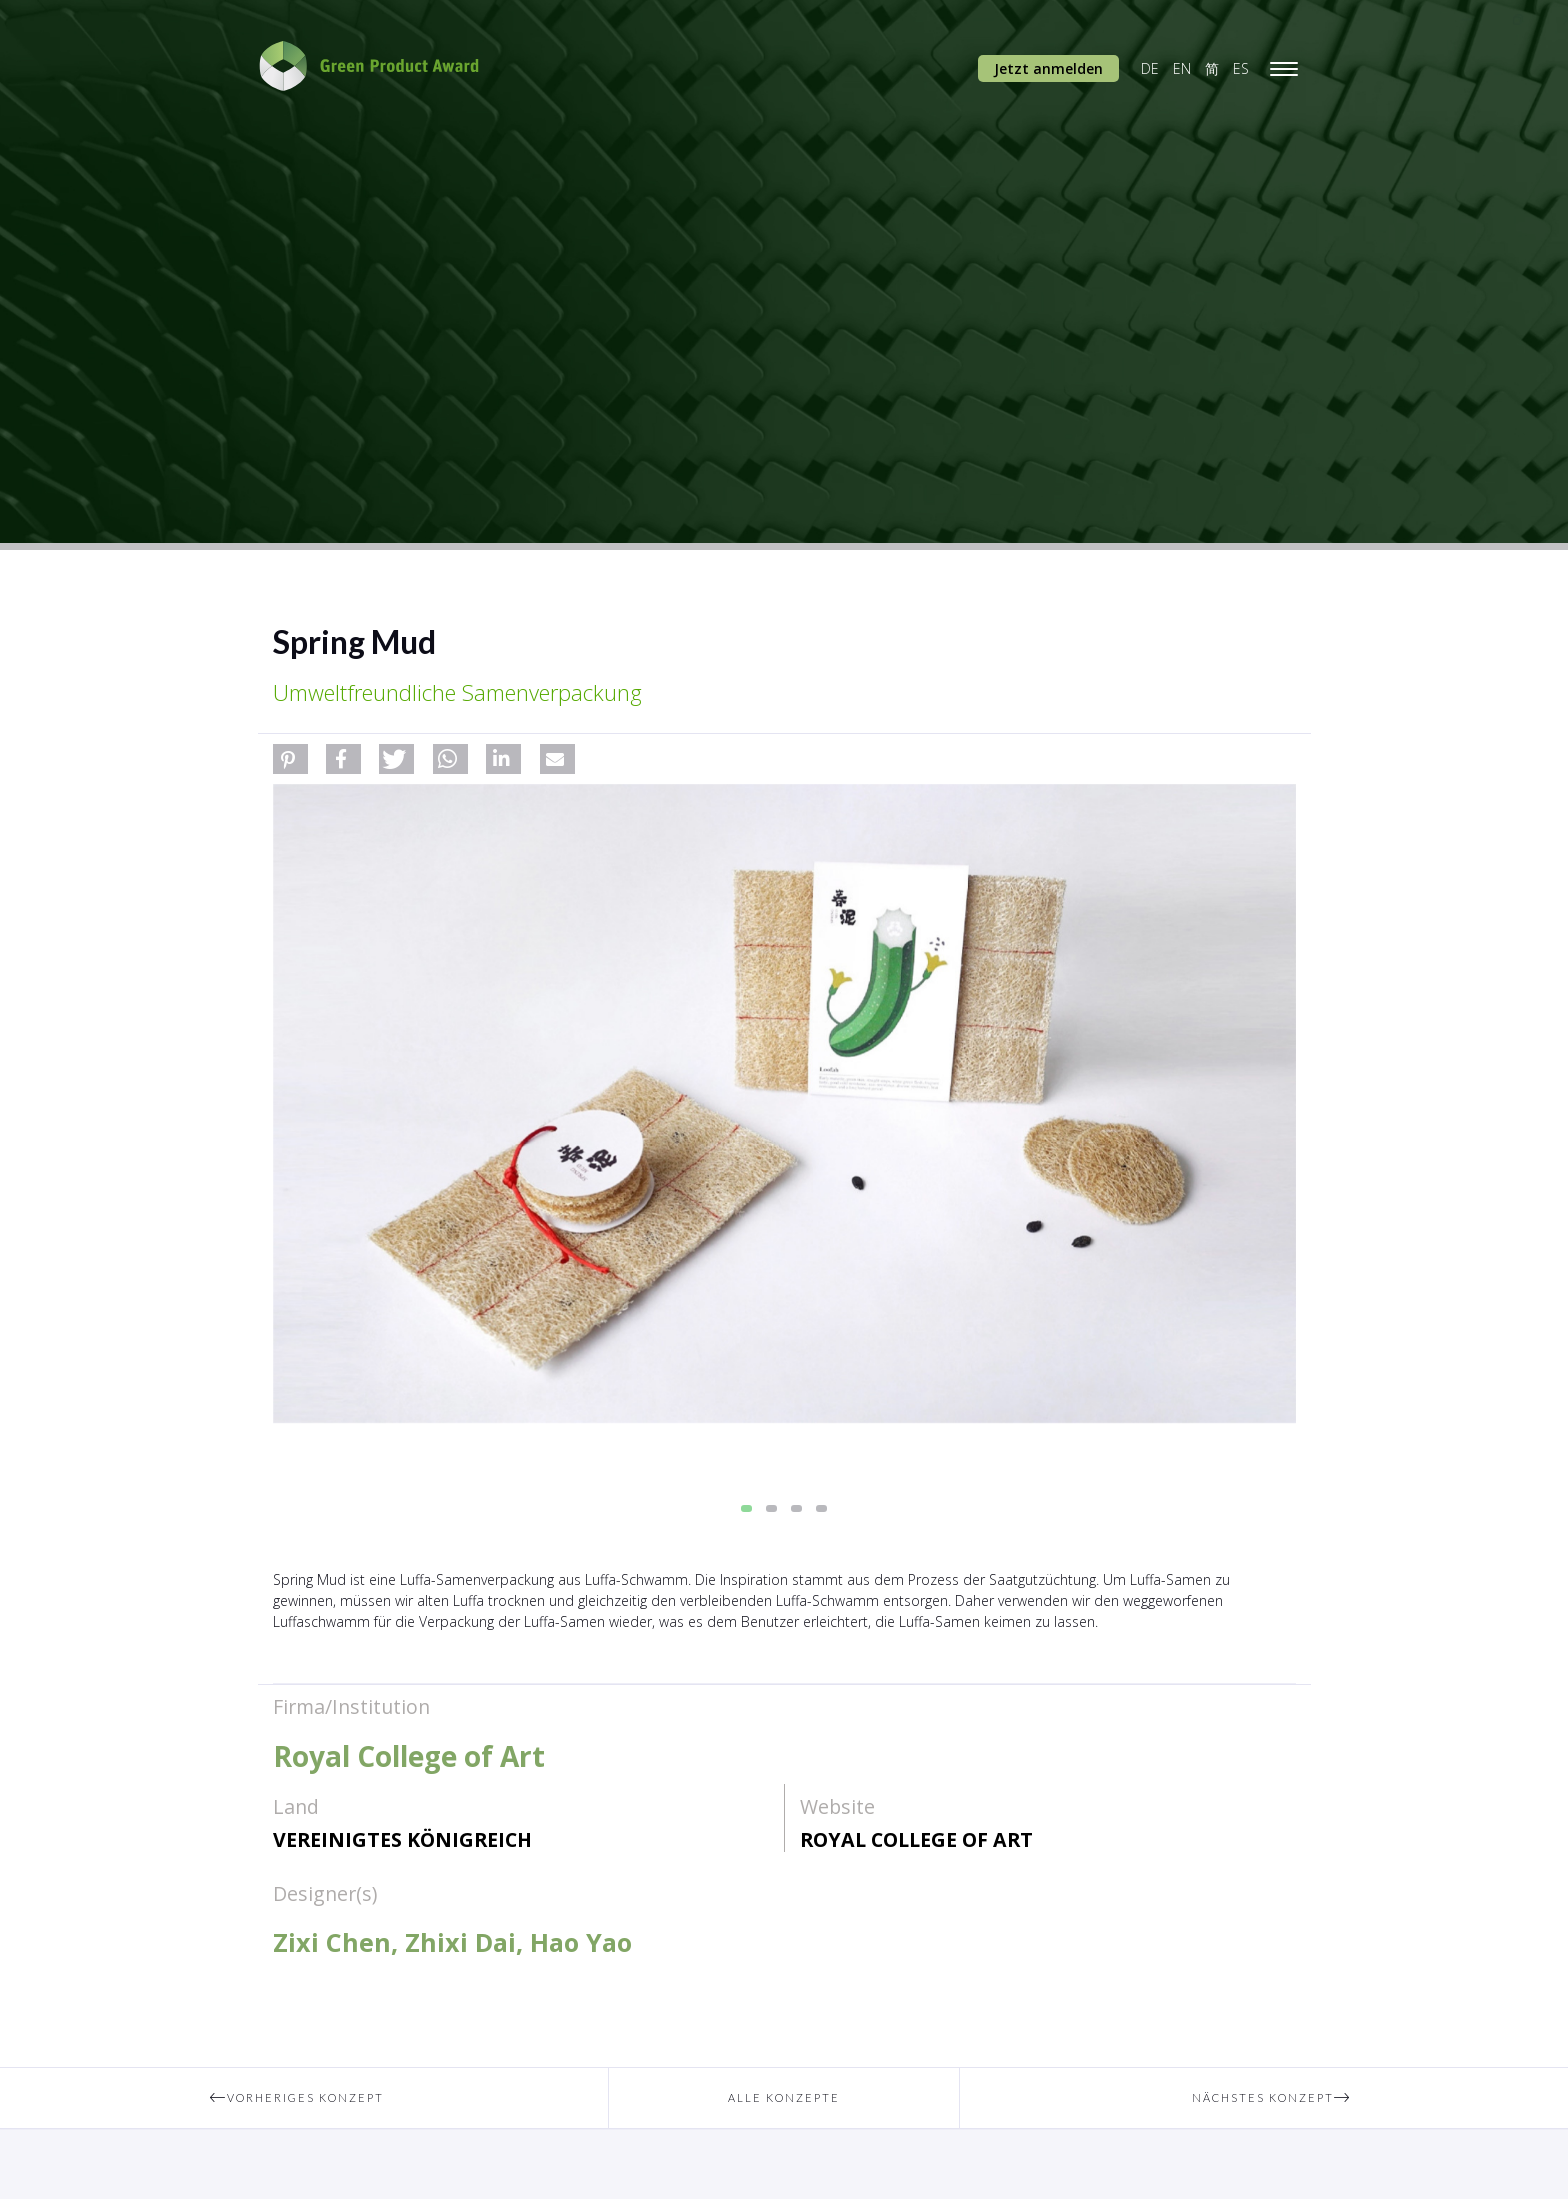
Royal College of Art (916, 1839)
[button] (290, 759)
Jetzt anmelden (1048, 68)
